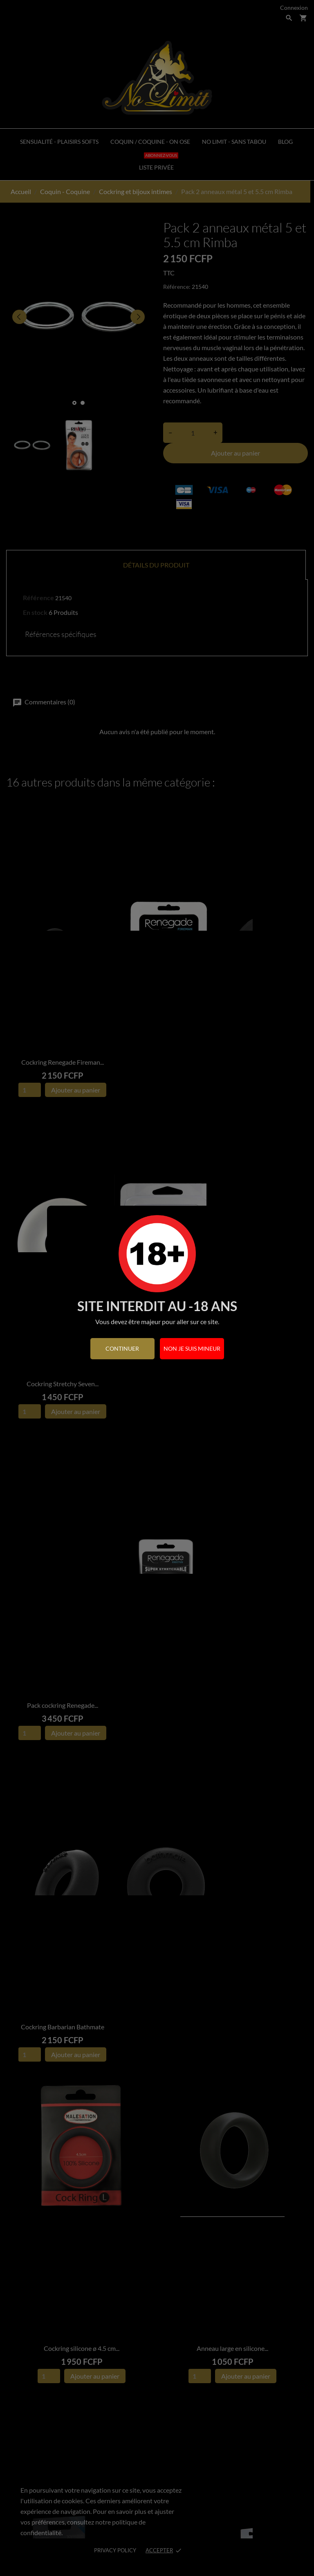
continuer (122, 1348)
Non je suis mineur (192, 1348)
